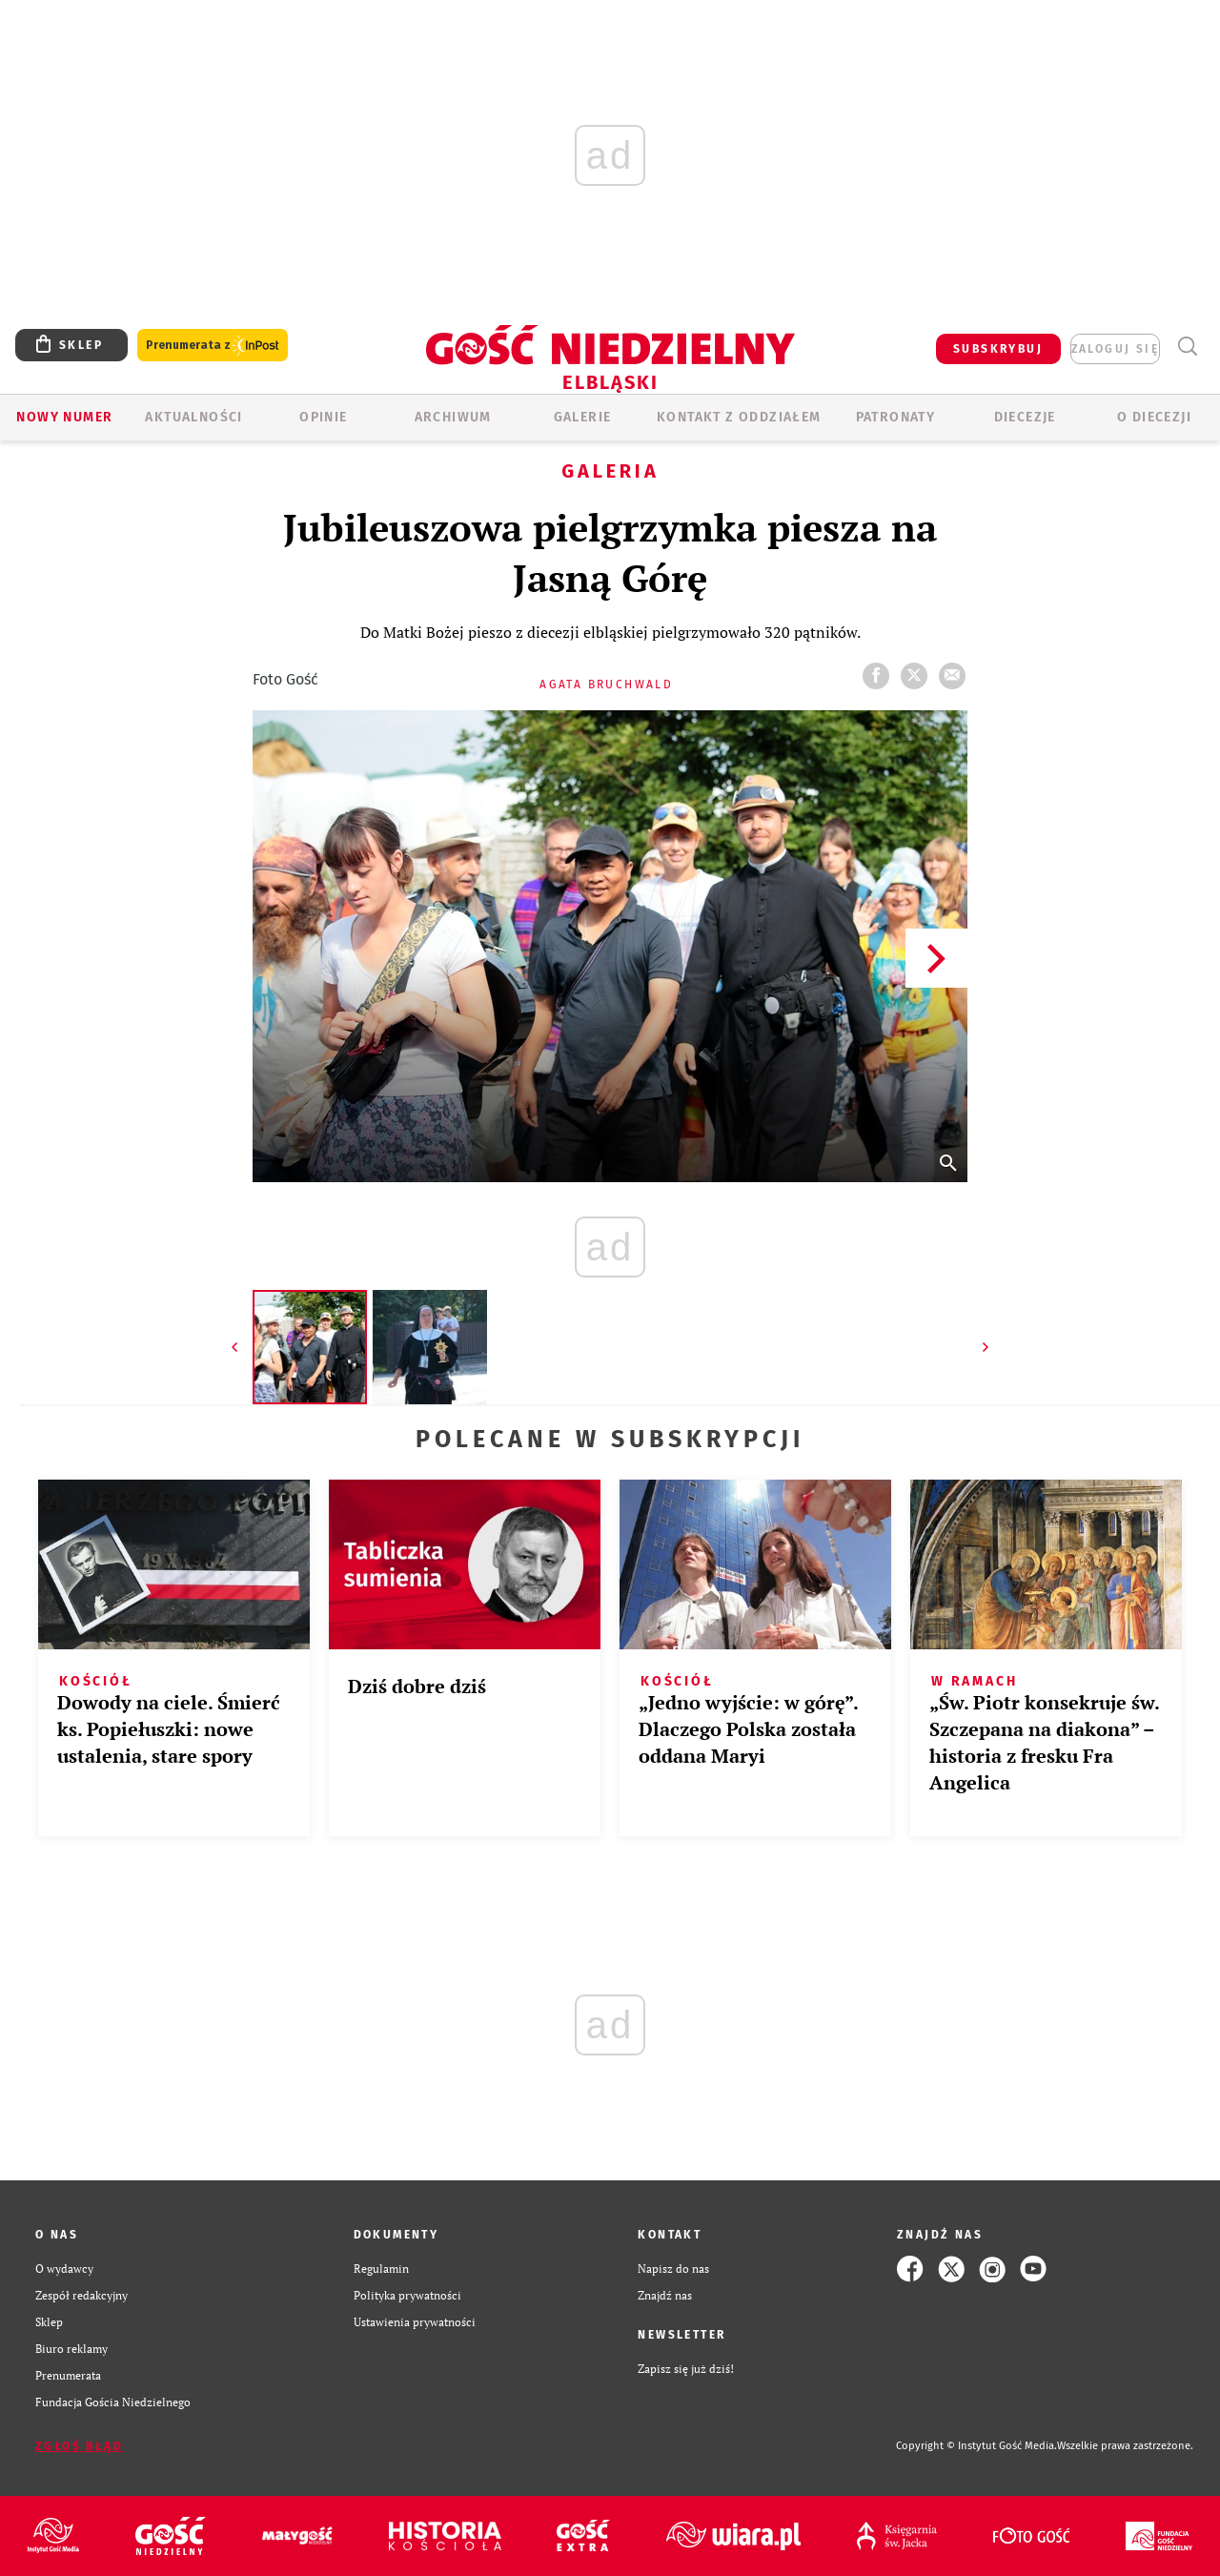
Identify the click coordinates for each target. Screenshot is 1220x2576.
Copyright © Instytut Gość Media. (976, 2446)
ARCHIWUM (453, 417)
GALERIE (583, 417)
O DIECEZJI (1154, 417)
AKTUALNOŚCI (193, 417)
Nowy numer (64, 417)
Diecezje (1025, 417)
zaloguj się (1115, 349)
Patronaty (896, 417)
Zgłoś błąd (79, 2446)
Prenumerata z (212, 346)
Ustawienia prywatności (415, 2322)
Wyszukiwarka (1187, 346)
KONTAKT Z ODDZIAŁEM (739, 417)
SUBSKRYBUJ (998, 349)
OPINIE (323, 417)
